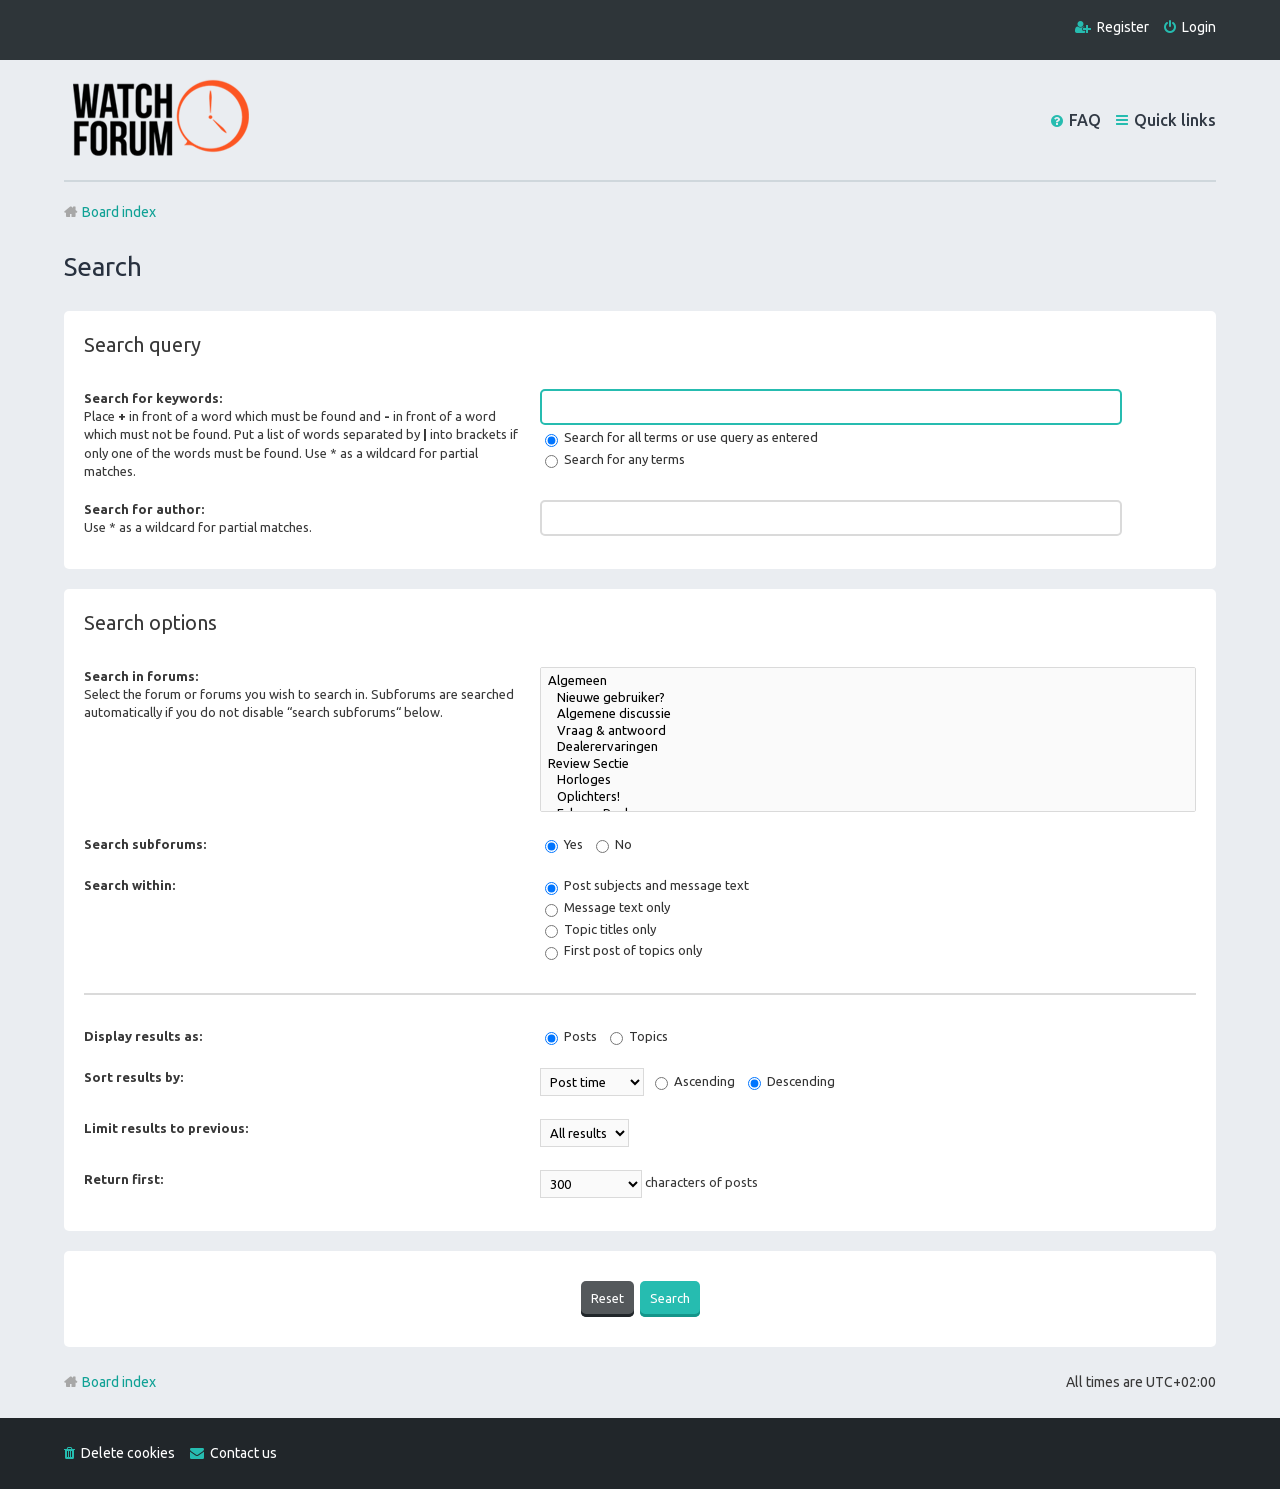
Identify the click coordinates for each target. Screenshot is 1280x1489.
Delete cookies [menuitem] (128, 1453)
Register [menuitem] (1123, 27)
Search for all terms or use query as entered (681, 437)
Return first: (123, 1179)
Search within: (129, 885)
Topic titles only (600, 929)
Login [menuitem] (1199, 27)
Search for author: (144, 509)
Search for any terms (615, 459)
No (614, 844)
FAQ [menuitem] (1085, 120)
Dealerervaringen (868, 747)
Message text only (607, 907)
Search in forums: (141, 676)
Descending (791, 1081)
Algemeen (868, 681)
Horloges (868, 780)
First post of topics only (623, 950)
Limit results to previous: (166, 1128)
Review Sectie (868, 764)
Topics (639, 1036)
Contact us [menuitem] (243, 1453)
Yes (564, 844)
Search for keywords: (153, 398)
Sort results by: (133, 1077)
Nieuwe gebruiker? (868, 698)
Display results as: (143, 1036)
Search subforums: (145, 844)
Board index (119, 1382)
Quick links (1175, 120)
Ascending (695, 1081)
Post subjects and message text (647, 885)
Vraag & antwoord (868, 731)
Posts (571, 1036)
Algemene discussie (868, 714)
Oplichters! (868, 797)
